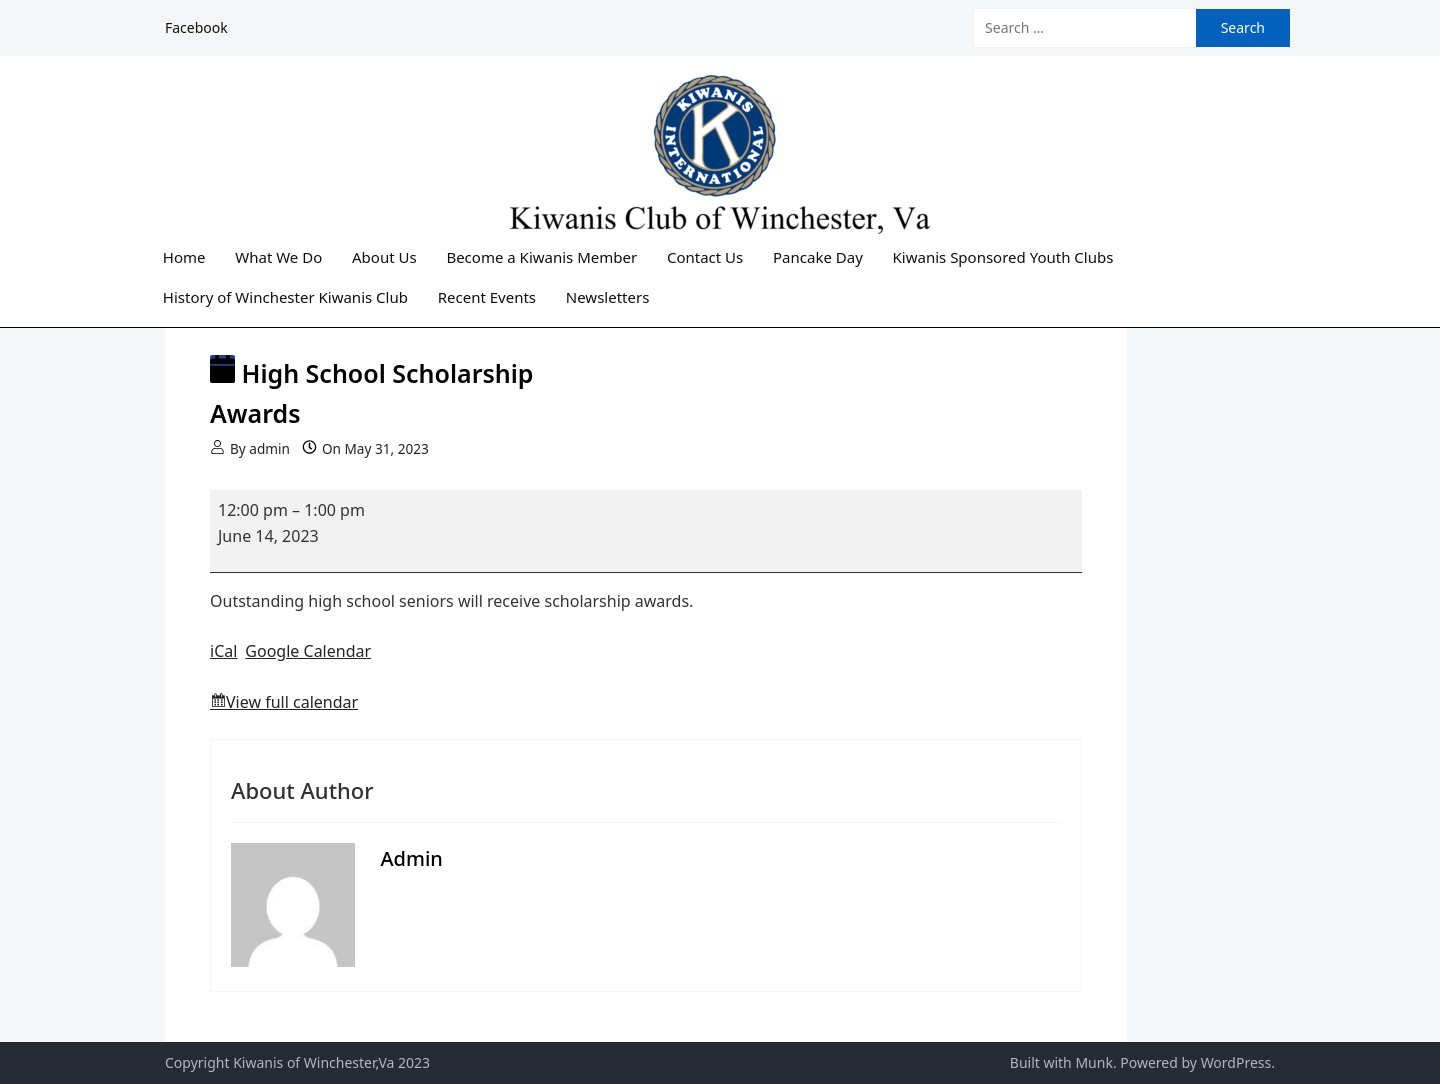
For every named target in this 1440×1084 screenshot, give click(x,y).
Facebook (196, 27)
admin (269, 448)
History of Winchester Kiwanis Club (285, 297)
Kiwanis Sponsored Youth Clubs (1003, 257)
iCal (223, 651)
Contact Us (705, 257)
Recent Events (487, 297)
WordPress (1236, 1062)
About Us (384, 257)
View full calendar (292, 702)
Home (184, 257)
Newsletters (608, 297)
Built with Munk (1061, 1062)
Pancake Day (818, 257)
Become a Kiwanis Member (541, 257)
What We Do (278, 257)
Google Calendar (308, 651)
